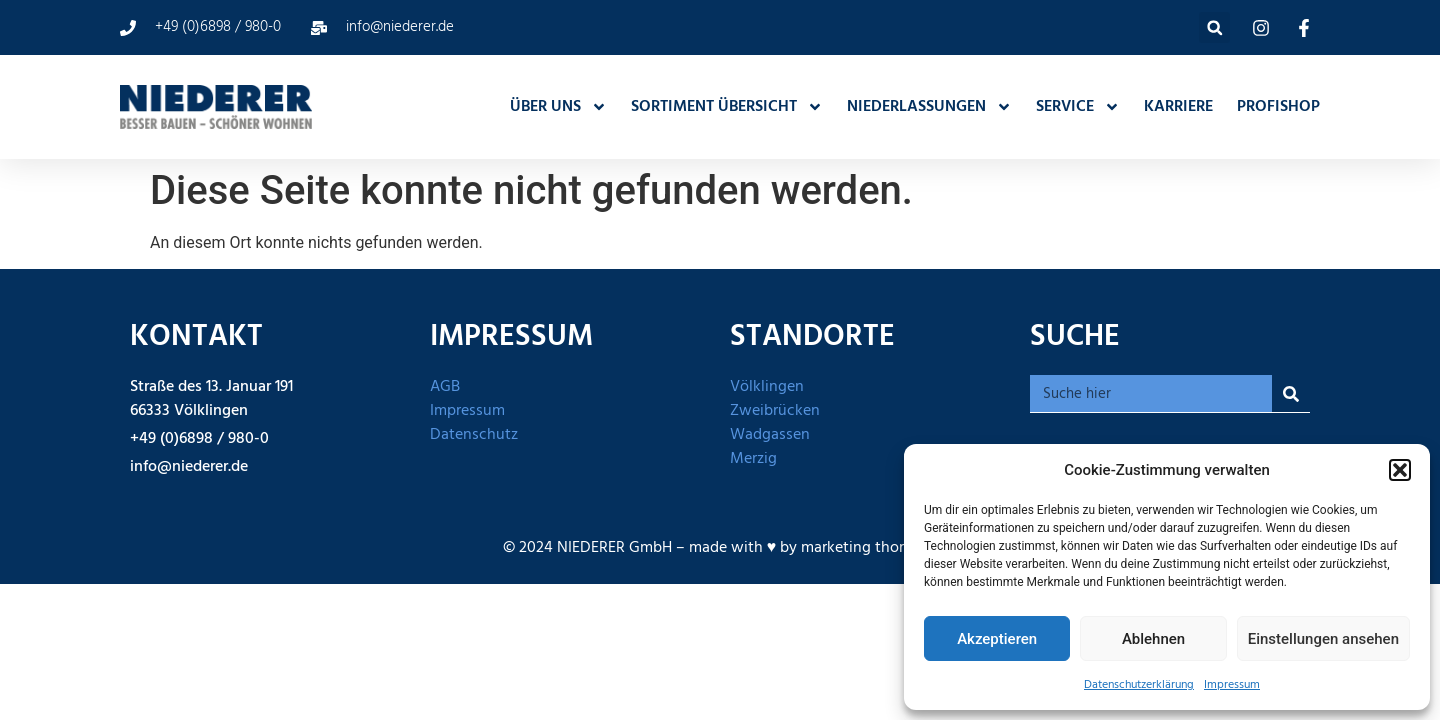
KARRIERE (1178, 107)
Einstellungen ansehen (1323, 639)
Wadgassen (770, 435)
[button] (1400, 470)
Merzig (753, 459)
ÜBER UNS (558, 107)
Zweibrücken (775, 411)
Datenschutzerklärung (1139, 685)
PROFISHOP (1278, 107)
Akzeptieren (997, 639)
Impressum (1232, 685)
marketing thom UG (869, 548)
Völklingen (767, 387)
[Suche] (1291, 393)
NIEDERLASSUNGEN (929, 107)
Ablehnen (1153, 639)
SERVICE (1078, 107)
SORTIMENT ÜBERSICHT (727, 107)
